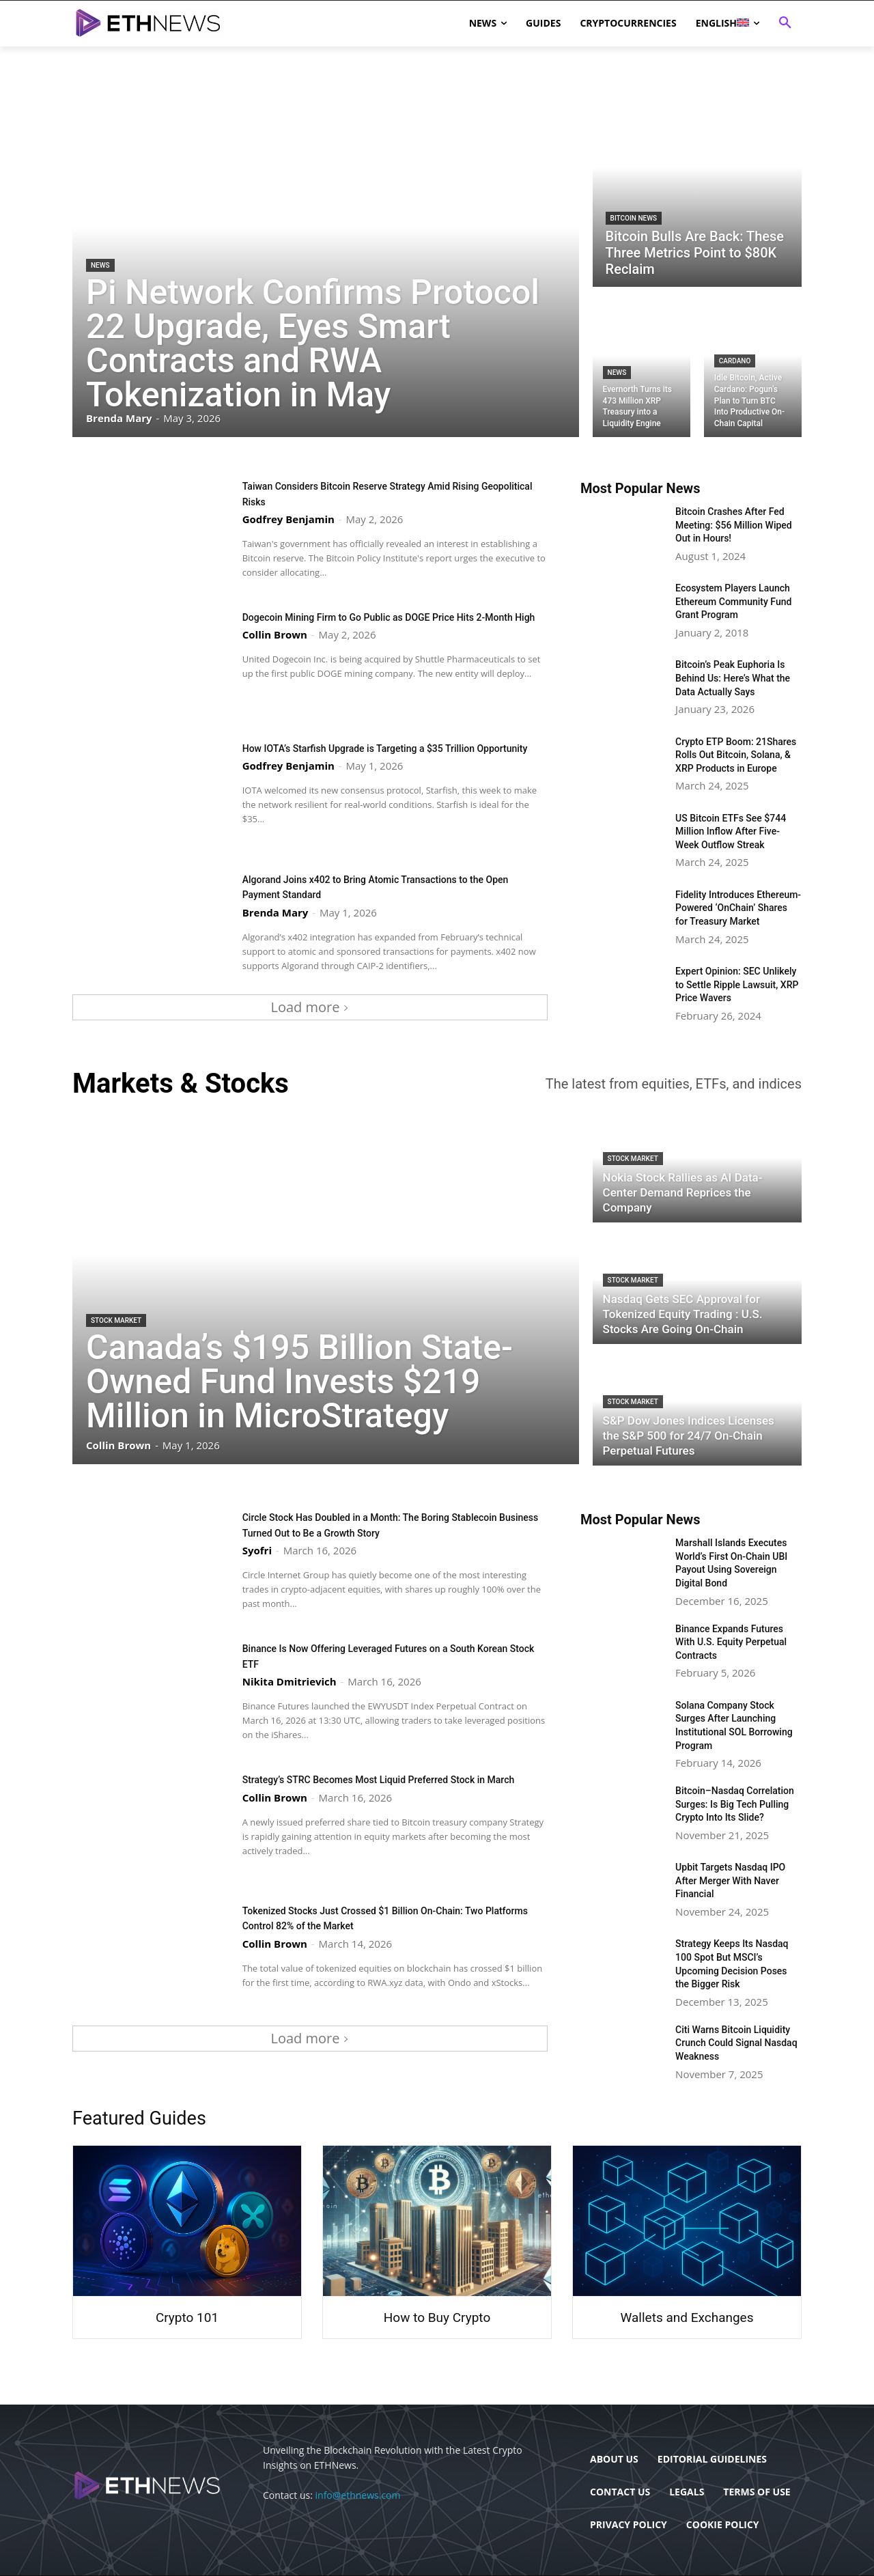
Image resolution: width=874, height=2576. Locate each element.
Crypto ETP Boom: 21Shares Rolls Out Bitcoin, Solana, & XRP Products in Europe (735, 755)
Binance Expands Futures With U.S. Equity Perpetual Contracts (731, 1642)
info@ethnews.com (358, 2495)
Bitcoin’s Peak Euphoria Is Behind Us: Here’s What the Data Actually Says (732, 678)
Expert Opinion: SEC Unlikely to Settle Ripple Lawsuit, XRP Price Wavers (736, 984)
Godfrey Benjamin (288, 518)
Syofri (257, 1549)
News (100, 265)
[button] (785, 23)
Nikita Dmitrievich (289, 1681)
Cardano (735, 361)
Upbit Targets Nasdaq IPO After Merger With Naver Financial (730, 1880)
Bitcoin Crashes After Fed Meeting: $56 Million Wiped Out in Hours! (733, 525)
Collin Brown (274, 649)
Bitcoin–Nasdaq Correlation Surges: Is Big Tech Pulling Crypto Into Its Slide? (734, 1804)
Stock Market (116, 1320)
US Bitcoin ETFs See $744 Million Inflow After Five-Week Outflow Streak (730, 831)
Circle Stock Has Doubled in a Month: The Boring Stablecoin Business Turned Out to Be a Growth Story (380, 1524)
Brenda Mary (275, 912)
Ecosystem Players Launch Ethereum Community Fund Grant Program (733, 601)
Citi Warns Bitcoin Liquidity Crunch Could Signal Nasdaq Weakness (736, 2043)
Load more (310, 1007)
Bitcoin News (633, 218)
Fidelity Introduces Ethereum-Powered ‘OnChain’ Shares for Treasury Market (738, 908)
